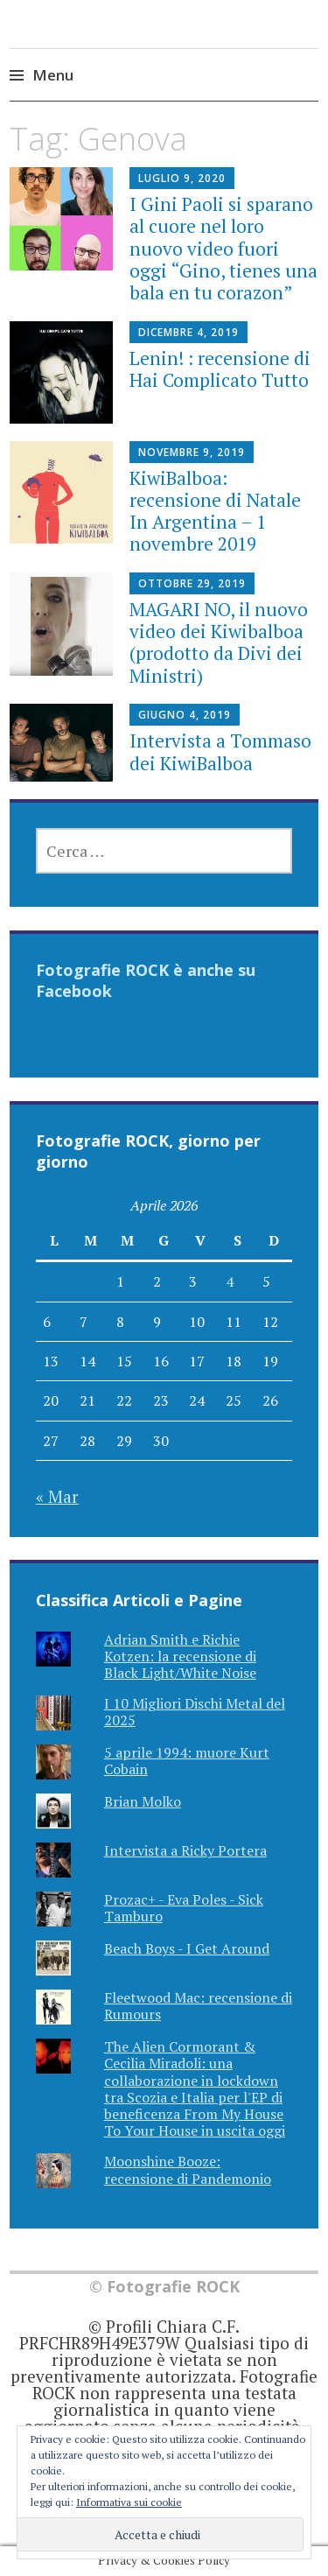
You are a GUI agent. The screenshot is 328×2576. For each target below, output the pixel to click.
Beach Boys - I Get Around (186, 1948)
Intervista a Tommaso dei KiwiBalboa (220, 751)
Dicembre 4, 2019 (188, 332)
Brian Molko (142, 1801)
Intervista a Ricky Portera (185, 1850)
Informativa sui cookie (129, 2502)
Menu (52, 75)
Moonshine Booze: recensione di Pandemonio (187, 2169)
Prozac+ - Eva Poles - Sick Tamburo (183, 1908)
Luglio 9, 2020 (182, 178)
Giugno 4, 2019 (184, 714)
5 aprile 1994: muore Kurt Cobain (186, 1761)
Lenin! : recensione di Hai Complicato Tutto (220, 369)
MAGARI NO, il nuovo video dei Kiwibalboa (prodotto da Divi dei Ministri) (218, 642)
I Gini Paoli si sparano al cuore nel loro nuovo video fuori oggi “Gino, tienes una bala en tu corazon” (223, 248)
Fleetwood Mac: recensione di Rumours (198, 2006)
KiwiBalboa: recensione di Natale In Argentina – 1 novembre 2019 (215, 511)
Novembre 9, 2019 (191, 452)
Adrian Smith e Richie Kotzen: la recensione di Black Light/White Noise (180, 1656)
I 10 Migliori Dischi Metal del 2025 (194, 1712)
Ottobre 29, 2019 (192, 583)
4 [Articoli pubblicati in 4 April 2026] (230, 1281)
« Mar (57, 1496)
